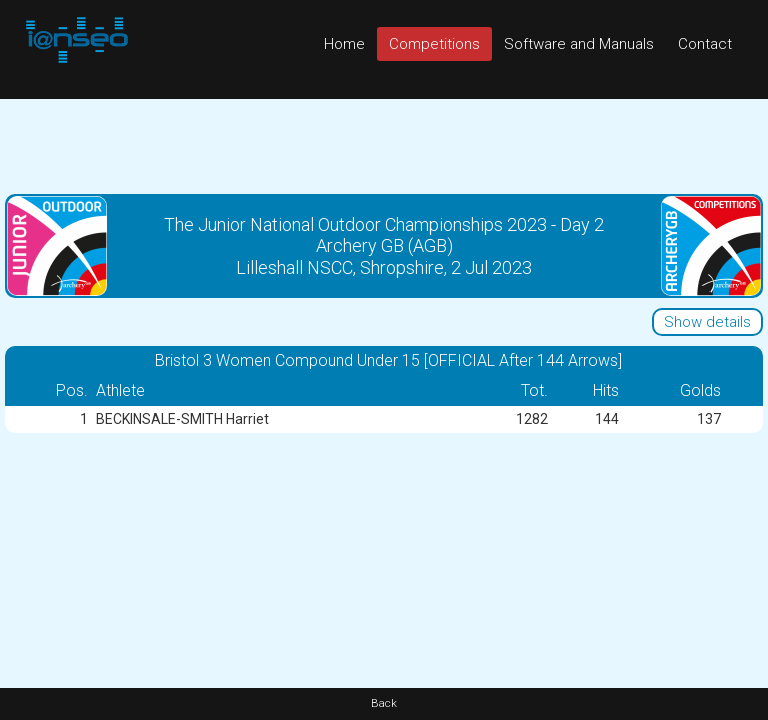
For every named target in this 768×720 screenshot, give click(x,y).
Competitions (434, 44)
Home (344, 44)
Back (384, 703)
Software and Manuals (579, 44)
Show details (707, 322)
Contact (705, 44)
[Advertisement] (384, 144)
